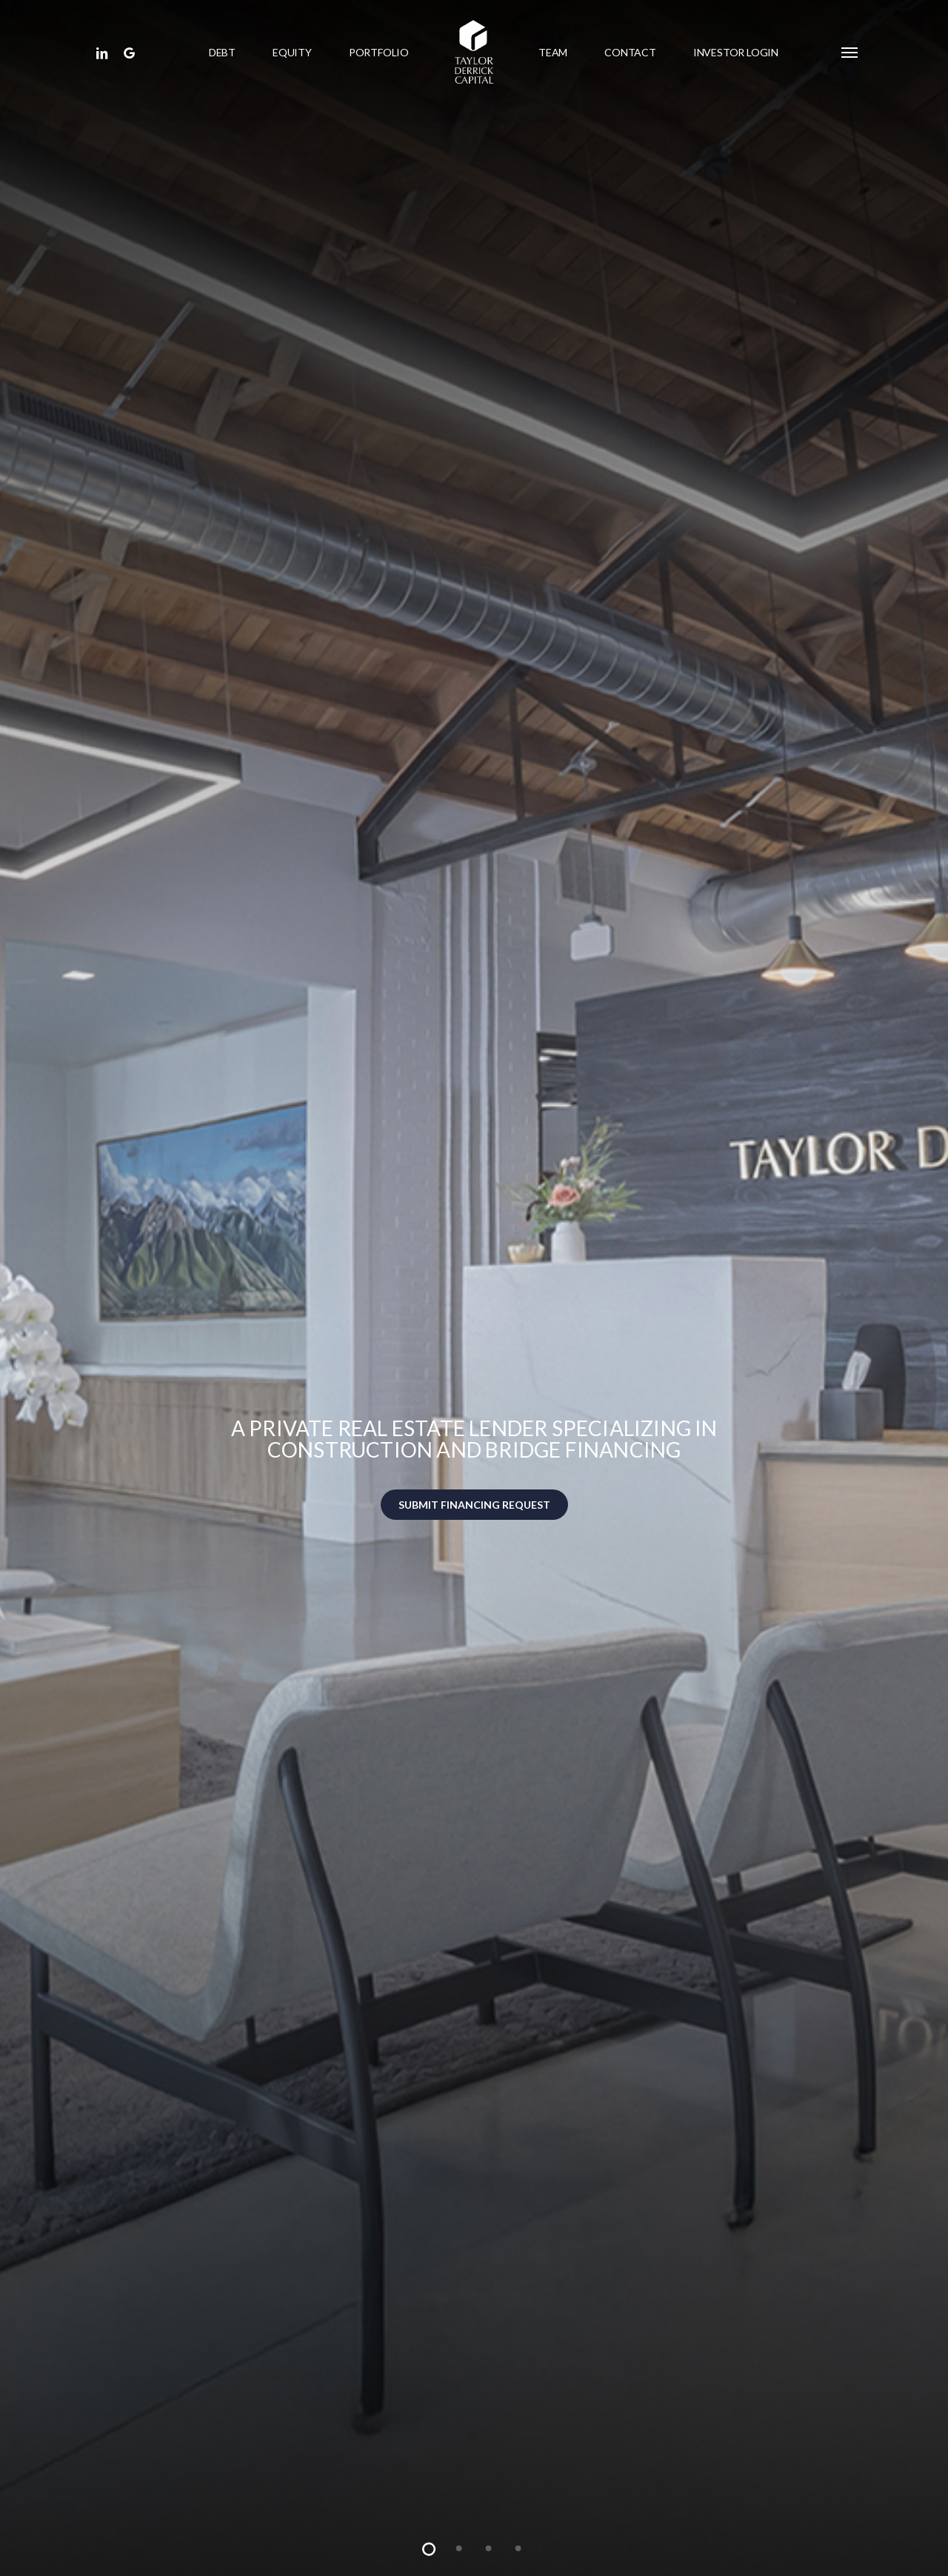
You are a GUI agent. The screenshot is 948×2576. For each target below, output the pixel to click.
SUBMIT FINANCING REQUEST (474, 1504)
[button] (850, 51)
